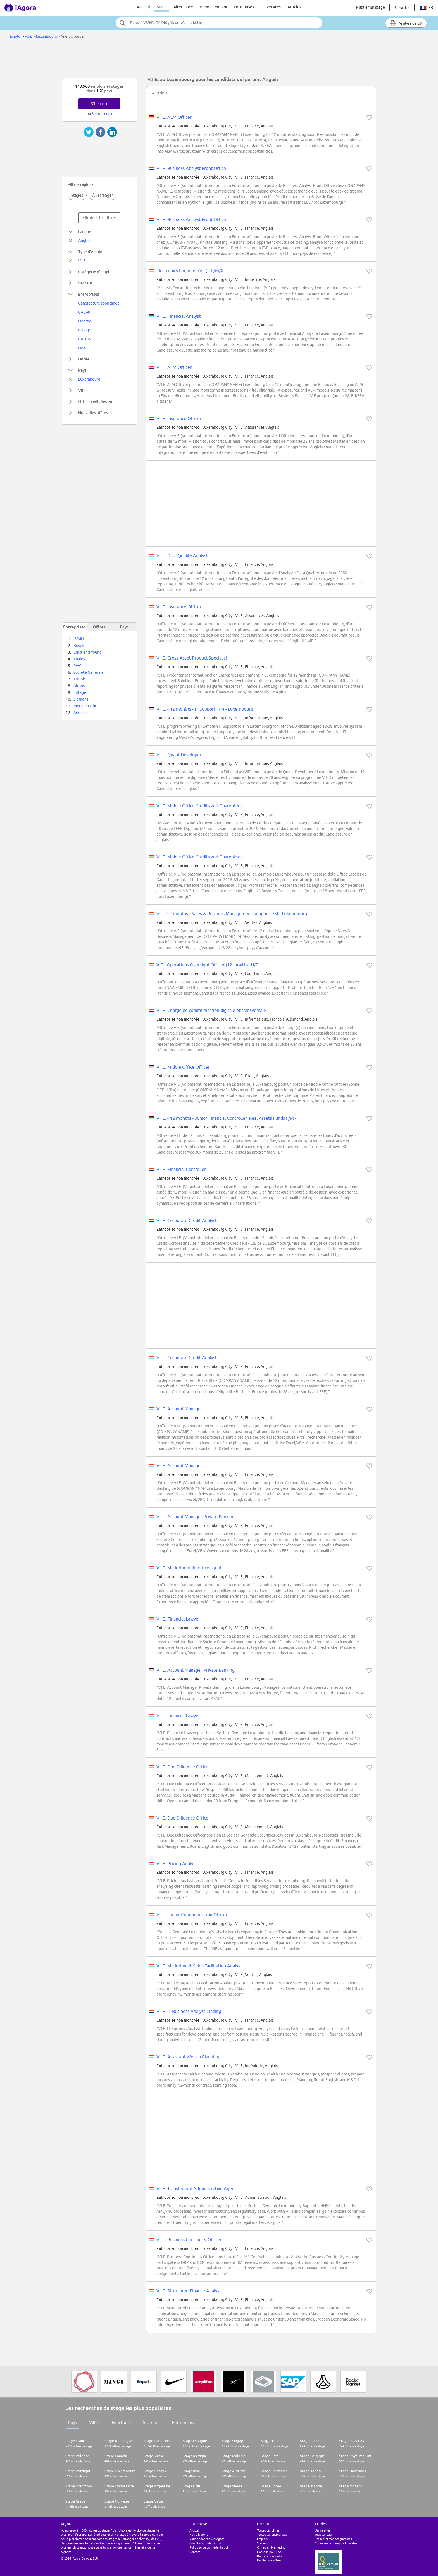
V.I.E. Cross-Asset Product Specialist (191, 657)
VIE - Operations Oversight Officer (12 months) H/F (207, 964)
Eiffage (79, 692)
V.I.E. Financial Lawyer (178, 1618)
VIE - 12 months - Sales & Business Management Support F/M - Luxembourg (231, 913)
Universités (271, 7)
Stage (162, 7)
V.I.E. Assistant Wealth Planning (187, 2056)
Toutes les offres (268, 2530)
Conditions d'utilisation (205, 2543)
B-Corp (84, 330)
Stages (77, 195)
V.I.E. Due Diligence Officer (183, 1766)
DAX (82, 348)
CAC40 (84, 312)
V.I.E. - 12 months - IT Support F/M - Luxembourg (204, 708)
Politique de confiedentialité (208, 2547)
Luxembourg (46, 36)
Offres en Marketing (271, 2547)
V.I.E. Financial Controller (181, 1169)
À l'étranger (102, 195)
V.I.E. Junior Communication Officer (191, 1914)
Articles (294, 7)
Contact (194, 2552)
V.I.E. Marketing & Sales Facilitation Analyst (199, 1965)
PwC (77, 665)
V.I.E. (29, 36)
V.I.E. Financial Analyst (178, 316)
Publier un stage (370, 7)
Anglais (84, 240)
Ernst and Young (87, 652)
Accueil (143, 7)
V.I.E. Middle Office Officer (183, 1066)
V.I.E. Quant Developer (178, 754)
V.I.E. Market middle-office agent (189, 1567)
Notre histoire (198, 2534)
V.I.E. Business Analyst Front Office (191, 168)
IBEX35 (84, 339)
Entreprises (244, 7)
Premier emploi (213, 7)
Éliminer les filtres (99, 217)
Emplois (262, 2539)
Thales (79, 659)
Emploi (15, 36)
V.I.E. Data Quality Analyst (182, 555)
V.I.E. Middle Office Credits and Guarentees (199, 805)
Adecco (80, 712)
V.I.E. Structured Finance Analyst (188, 2290)
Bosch (78, 645)
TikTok (79, 679)
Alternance (183, 7)
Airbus (79, 686)
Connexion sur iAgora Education (336, 2543)
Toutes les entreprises (272, 2534)
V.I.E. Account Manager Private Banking (195, 1516)
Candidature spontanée (99, 303)
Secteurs (151, 2422)
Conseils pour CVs (269, 2552)
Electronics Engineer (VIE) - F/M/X (189, 270)
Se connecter (102, 113)
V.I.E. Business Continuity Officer (189, 2239)
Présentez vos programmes (333, 2539)
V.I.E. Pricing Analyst (176, 1863)
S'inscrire (99, 103)
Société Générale (88, 672)
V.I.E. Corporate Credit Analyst (186, 1220)
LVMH (78, 639)
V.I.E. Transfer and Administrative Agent (196, 2188)
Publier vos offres (269, 2560)
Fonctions (121, 2422)
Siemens (80, 699)
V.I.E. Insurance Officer (178, 418)
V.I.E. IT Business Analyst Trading (188, 2011)
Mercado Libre (86, 706)
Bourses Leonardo (269, 2556)
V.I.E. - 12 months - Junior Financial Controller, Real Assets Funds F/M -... (228, 1118)
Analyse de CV (406, 23)
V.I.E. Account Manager (179, 1408)
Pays (72, 2422)
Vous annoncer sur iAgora (206, 2539)
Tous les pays (324, 2534)
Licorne (84, 321)
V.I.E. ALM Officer (174, 117)
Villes (94, 2422)
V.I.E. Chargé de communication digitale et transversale (211, 1010)
